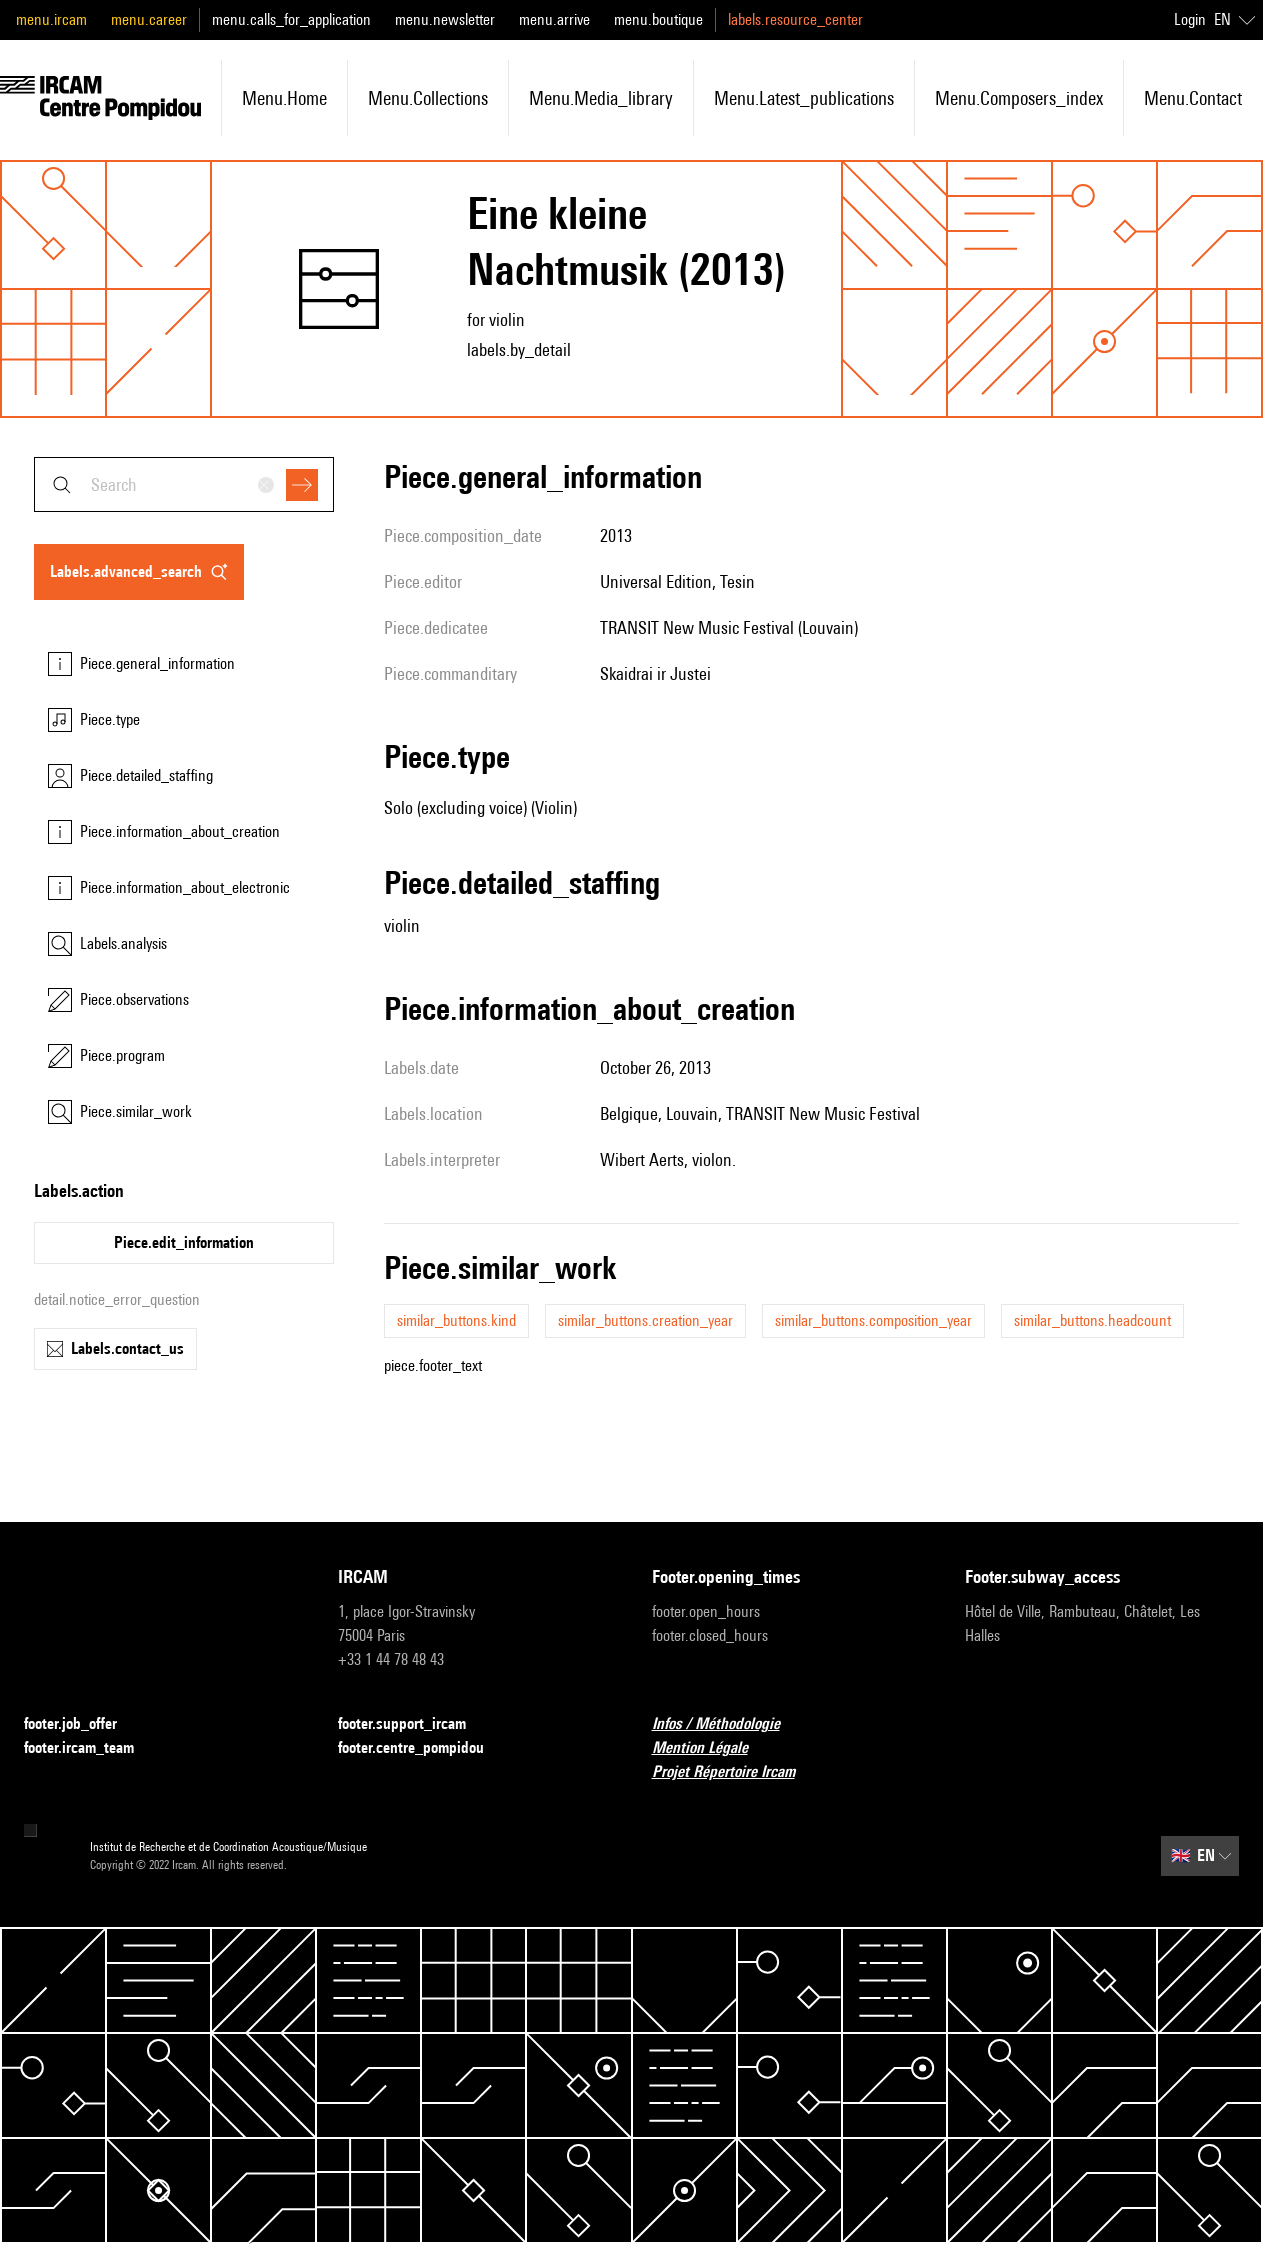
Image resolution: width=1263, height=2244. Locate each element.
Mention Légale (712, 1748)
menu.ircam (51, 19)
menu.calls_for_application (291, 19)
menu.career (149, 19)
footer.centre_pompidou (423, 1748)
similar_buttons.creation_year (645, 1320)
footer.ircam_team (91, 1748)
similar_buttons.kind (456, 1320)
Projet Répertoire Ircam (735, 1772)
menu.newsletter (445, 19)
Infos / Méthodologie (728, 1724)
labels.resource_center (795, 19)
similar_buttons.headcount (1092, 1320)
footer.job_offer (82, 1724)
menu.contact (1193, 98)
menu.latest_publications (804, 98)
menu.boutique (658, 19)
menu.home (284, 98)
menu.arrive (554, 19)
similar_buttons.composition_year (873, 1320)
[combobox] (184, 484)
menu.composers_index (1019, 98)
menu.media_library (601, 98)
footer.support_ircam (414, 1724)
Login (1190, 19)
